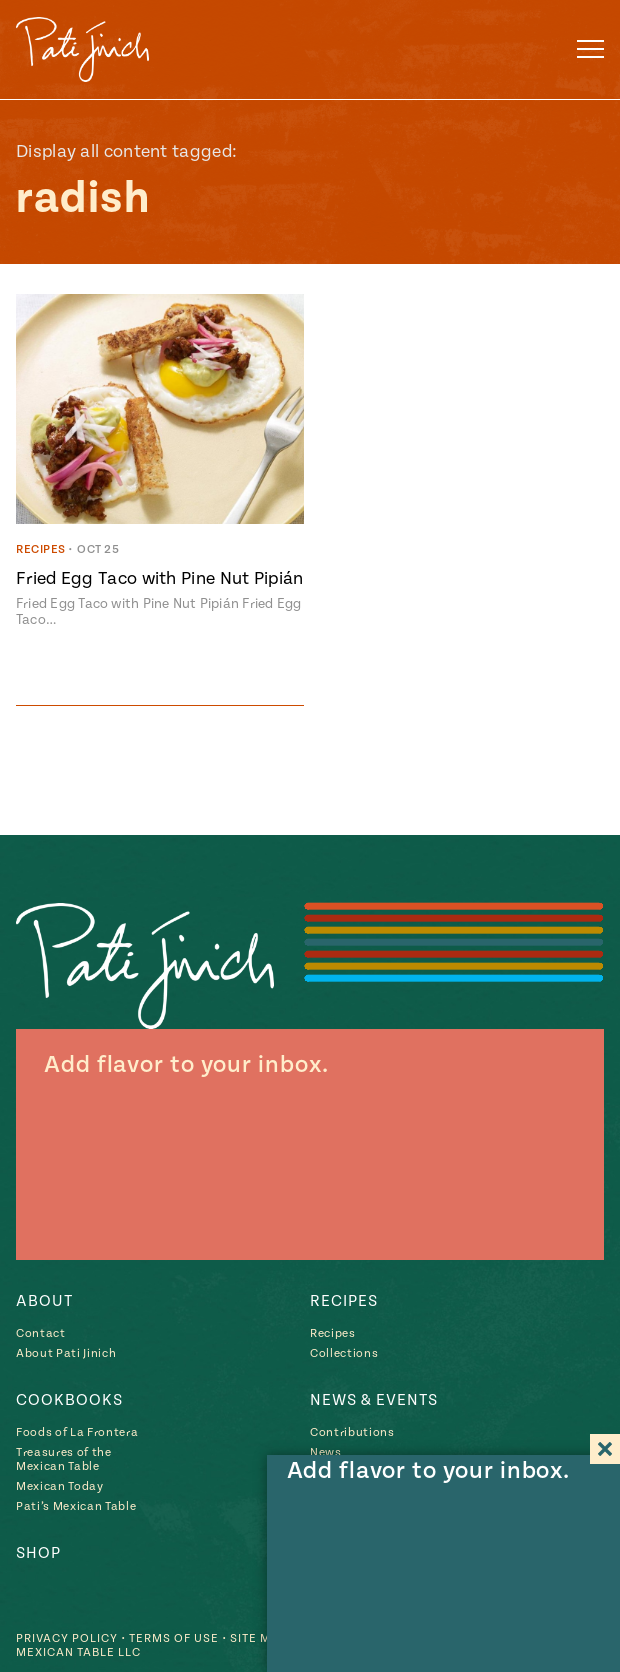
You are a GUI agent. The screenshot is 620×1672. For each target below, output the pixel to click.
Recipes (344, 1301)
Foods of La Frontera (77, 1432)
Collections (344, 1353)
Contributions (352, 1432)
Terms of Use (174, 1638)
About (44, 1301)
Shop (38, 1553)
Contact (41, 1333)
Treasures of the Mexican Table (64, 1459)
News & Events (374, 1400)
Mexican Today (60, 1486)
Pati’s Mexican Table (76, 1506)
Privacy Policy (67, 1638)
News (326, 1452)
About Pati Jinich (66, 1353)
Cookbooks (69, 1400)
